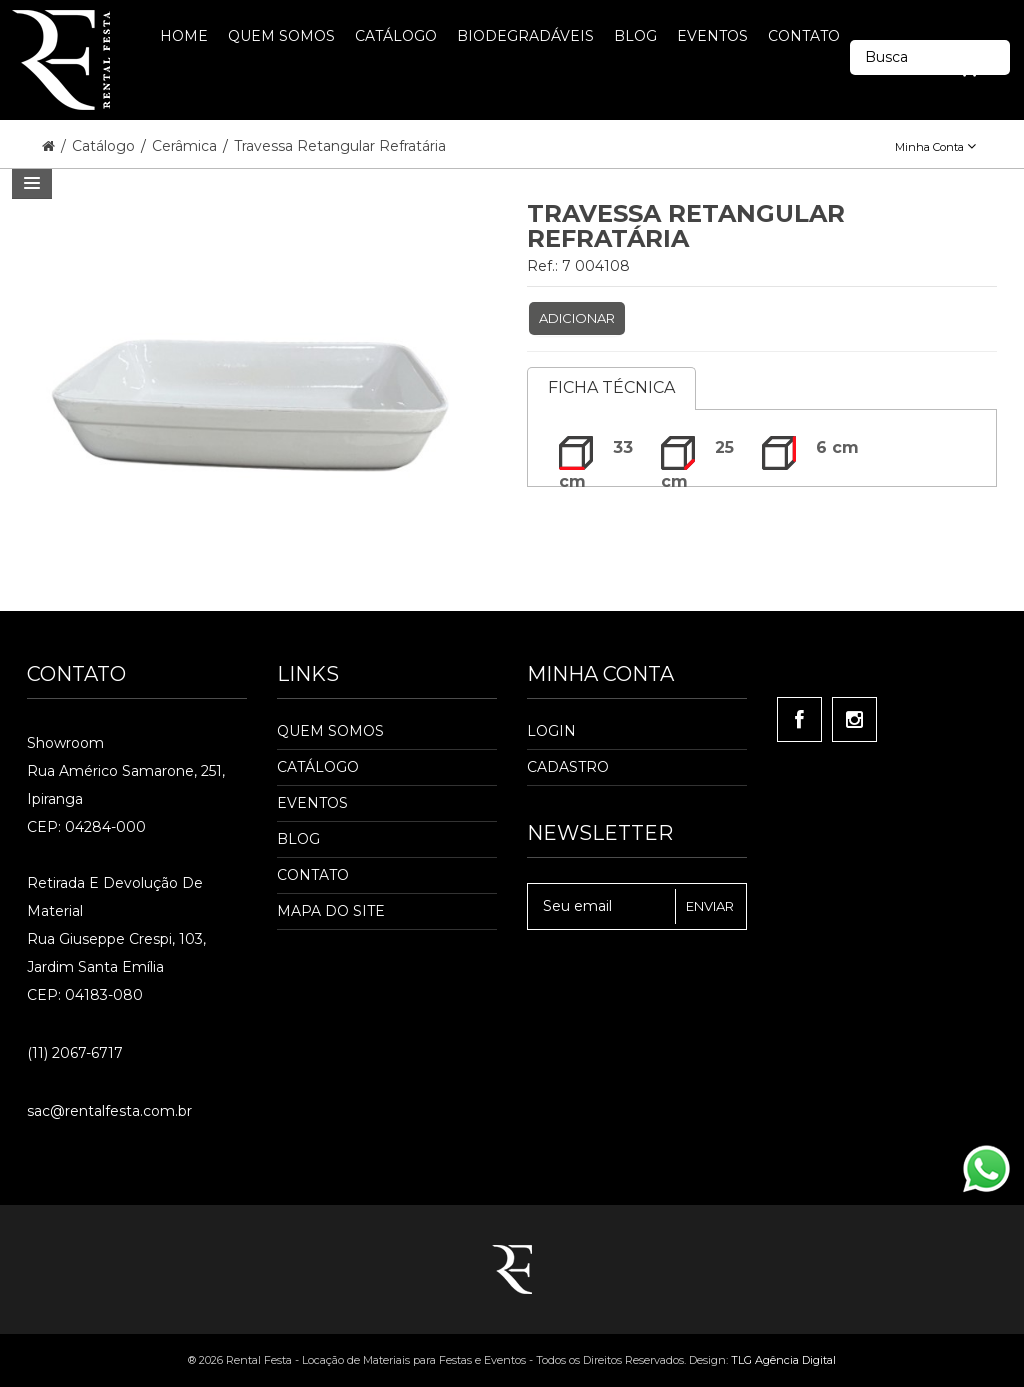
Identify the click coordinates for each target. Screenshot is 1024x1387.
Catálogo (105, 146)
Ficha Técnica (611, 387)
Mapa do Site (331, 911)
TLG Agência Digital (783, 1360)
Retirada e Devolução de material (115, 897)
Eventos (312, 803)
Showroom (65, 743)
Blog (298, 839)
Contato (313, 875)
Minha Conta (935, 147)
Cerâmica (186, 146)
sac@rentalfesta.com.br (109, 1111)
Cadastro (568, 767)
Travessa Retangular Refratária (340, 146)
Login (551, 731)
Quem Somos (330, 731)
